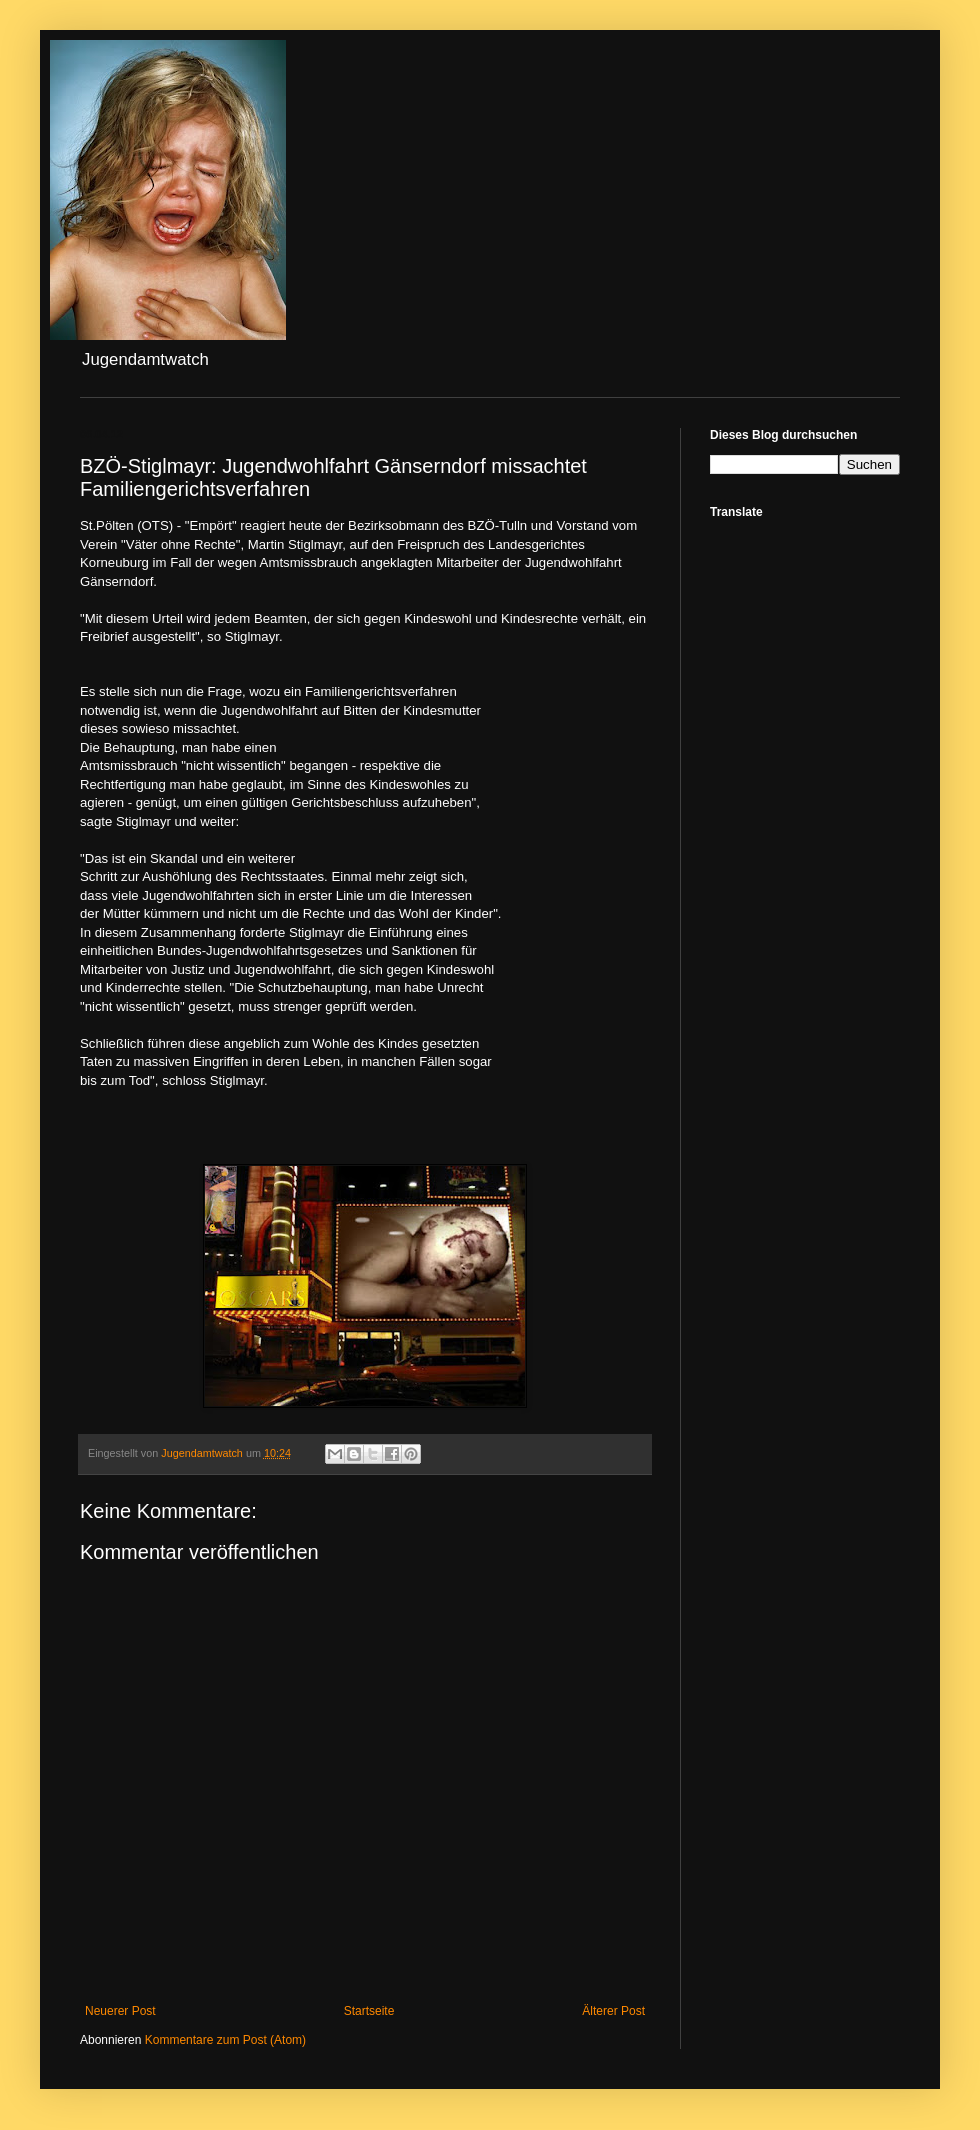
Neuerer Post (120, 2011)
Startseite (369, 2011)
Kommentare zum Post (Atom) (225, 2040)
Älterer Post (613, 2011)
